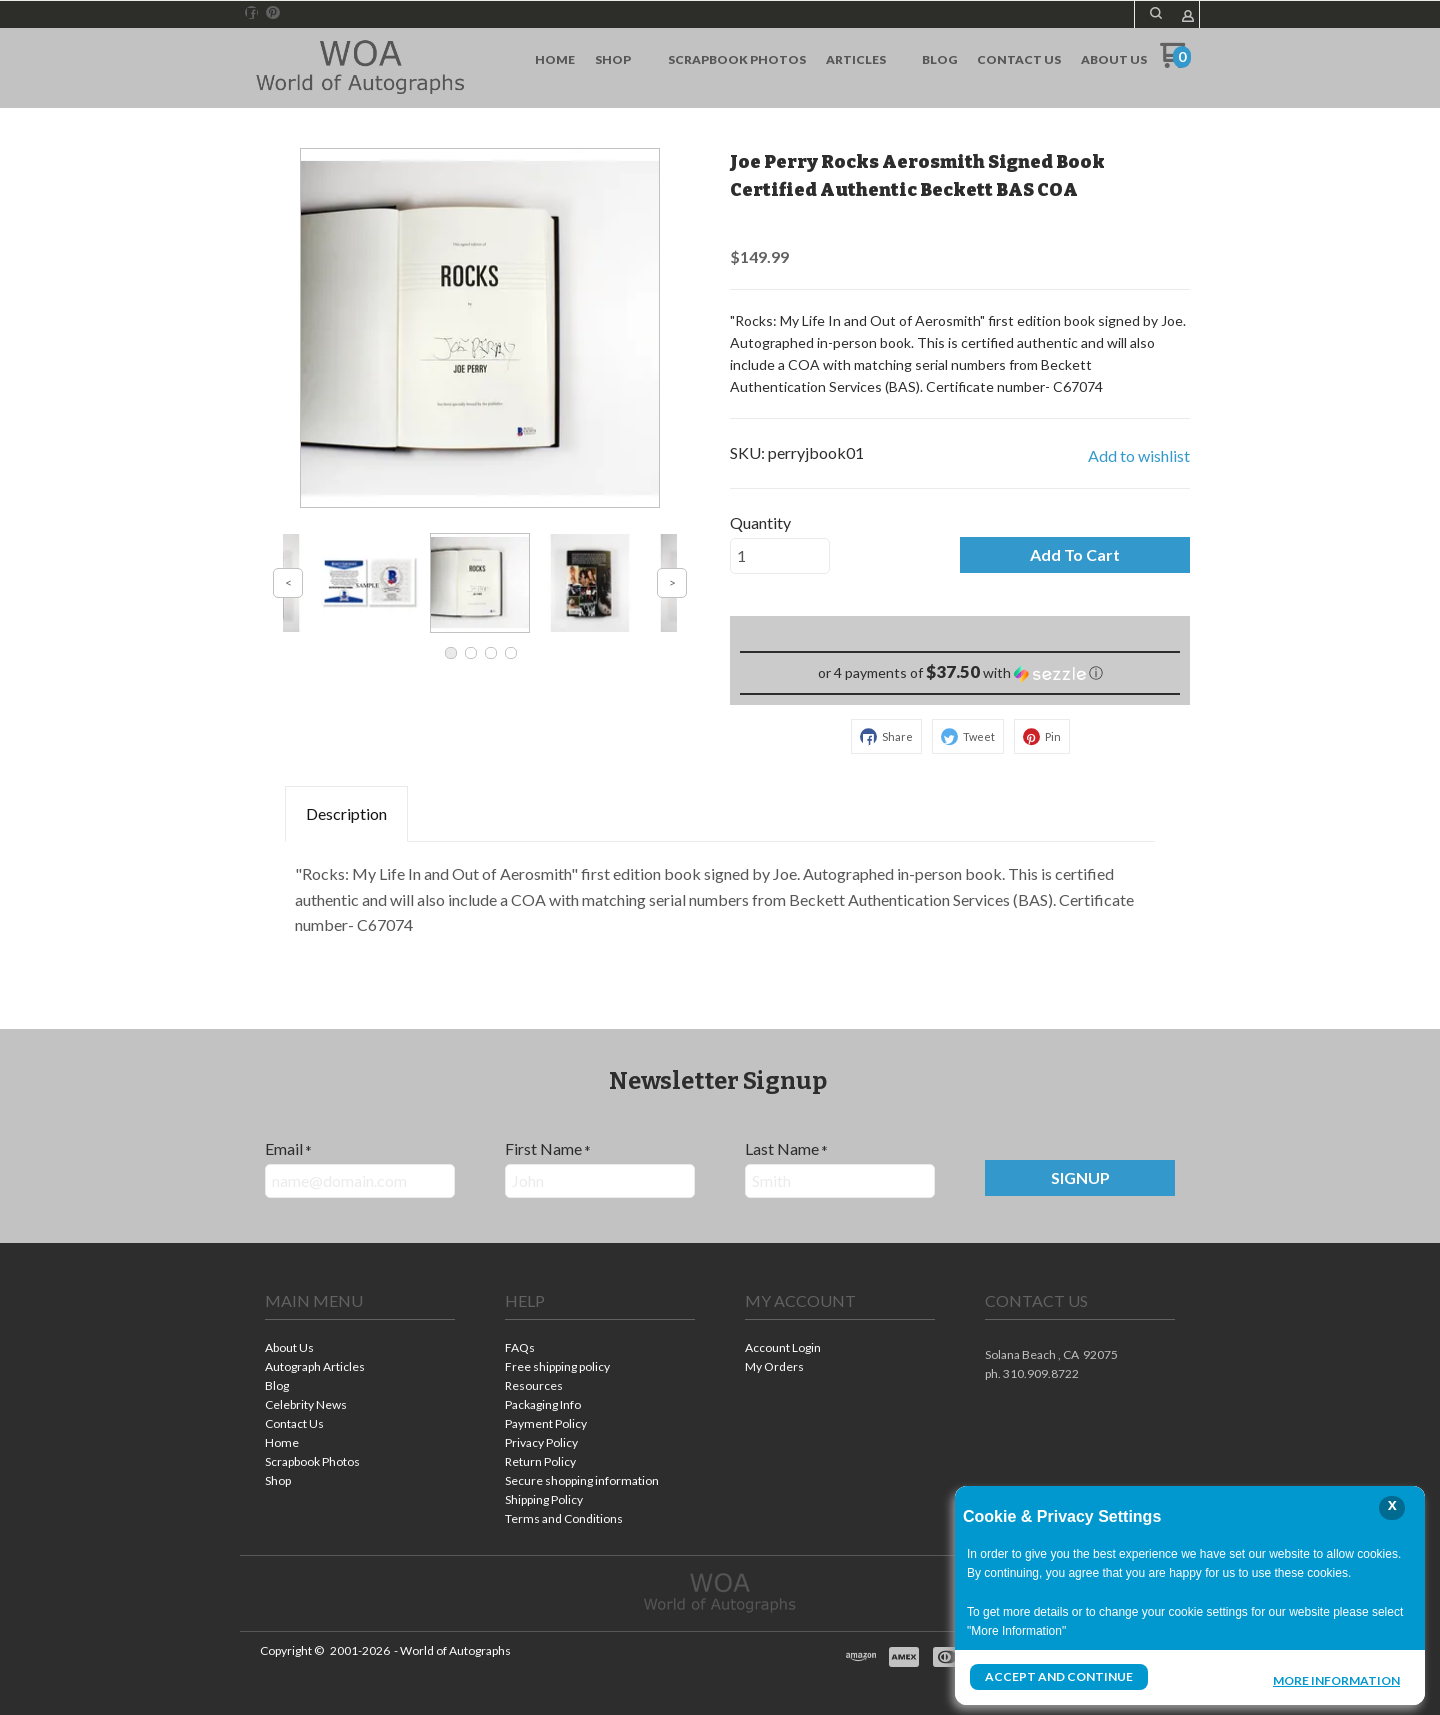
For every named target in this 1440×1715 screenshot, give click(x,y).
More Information (1336, 1679)
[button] (1075, 555)
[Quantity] (780, 556)
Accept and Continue (1059, 1676)
